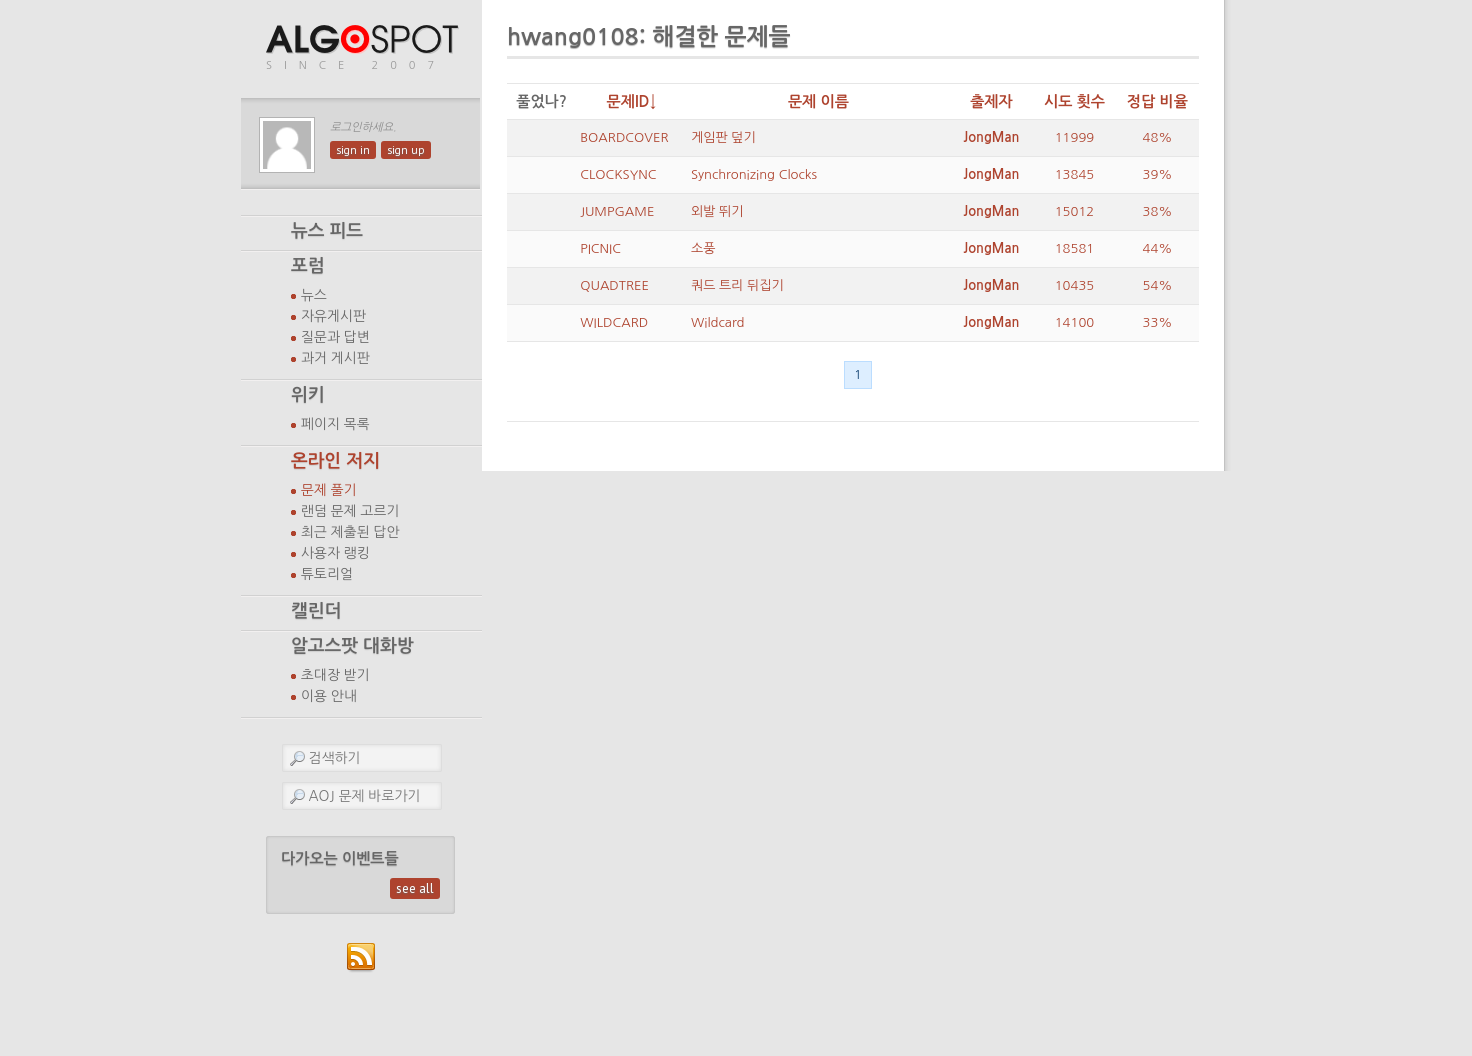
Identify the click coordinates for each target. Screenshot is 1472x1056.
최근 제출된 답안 (350, 532)
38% (1158, 211)
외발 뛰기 (717, 211)
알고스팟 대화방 (352, 646)
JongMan (991, 137)
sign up (406, 150)
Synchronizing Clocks (754, 174)
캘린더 (316, 611)
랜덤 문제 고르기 (350, 511)
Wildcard (718, 322)
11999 (1074, 137)
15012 (1074, 211)
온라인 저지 (335, 461)
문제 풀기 (329, 490)
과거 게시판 (335, 358)
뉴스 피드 (327, 231)
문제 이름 (818, 101)
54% (1158, 285)
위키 (308, 395)
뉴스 (314, 295)
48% (1158, 137)
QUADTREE (614, 285)
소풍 (703, 248)
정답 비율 (1157, 101)
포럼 (308, 266)
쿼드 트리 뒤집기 (737, 285)
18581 (1074, 248)
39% (1158, 174)
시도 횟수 (1074, 101)
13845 (1074, 174)
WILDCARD (614, 322)
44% (1158, 248)
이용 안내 (329, 696)
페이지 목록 (335, 424)
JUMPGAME (617, 211)
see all (415, 888)
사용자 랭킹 (335, 553)
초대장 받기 (335, 675)
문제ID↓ (632, 101)
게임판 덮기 (723, 137)
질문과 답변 (335, 337)
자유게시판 (333, 316)
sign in (353, 150)
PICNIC (600, 248)
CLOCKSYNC (618, 174)
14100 (1074, 322)
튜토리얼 (327, 574)
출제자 (991, 101)
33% (1158, 322)
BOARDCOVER (624, 137)
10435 (1074, 285)
